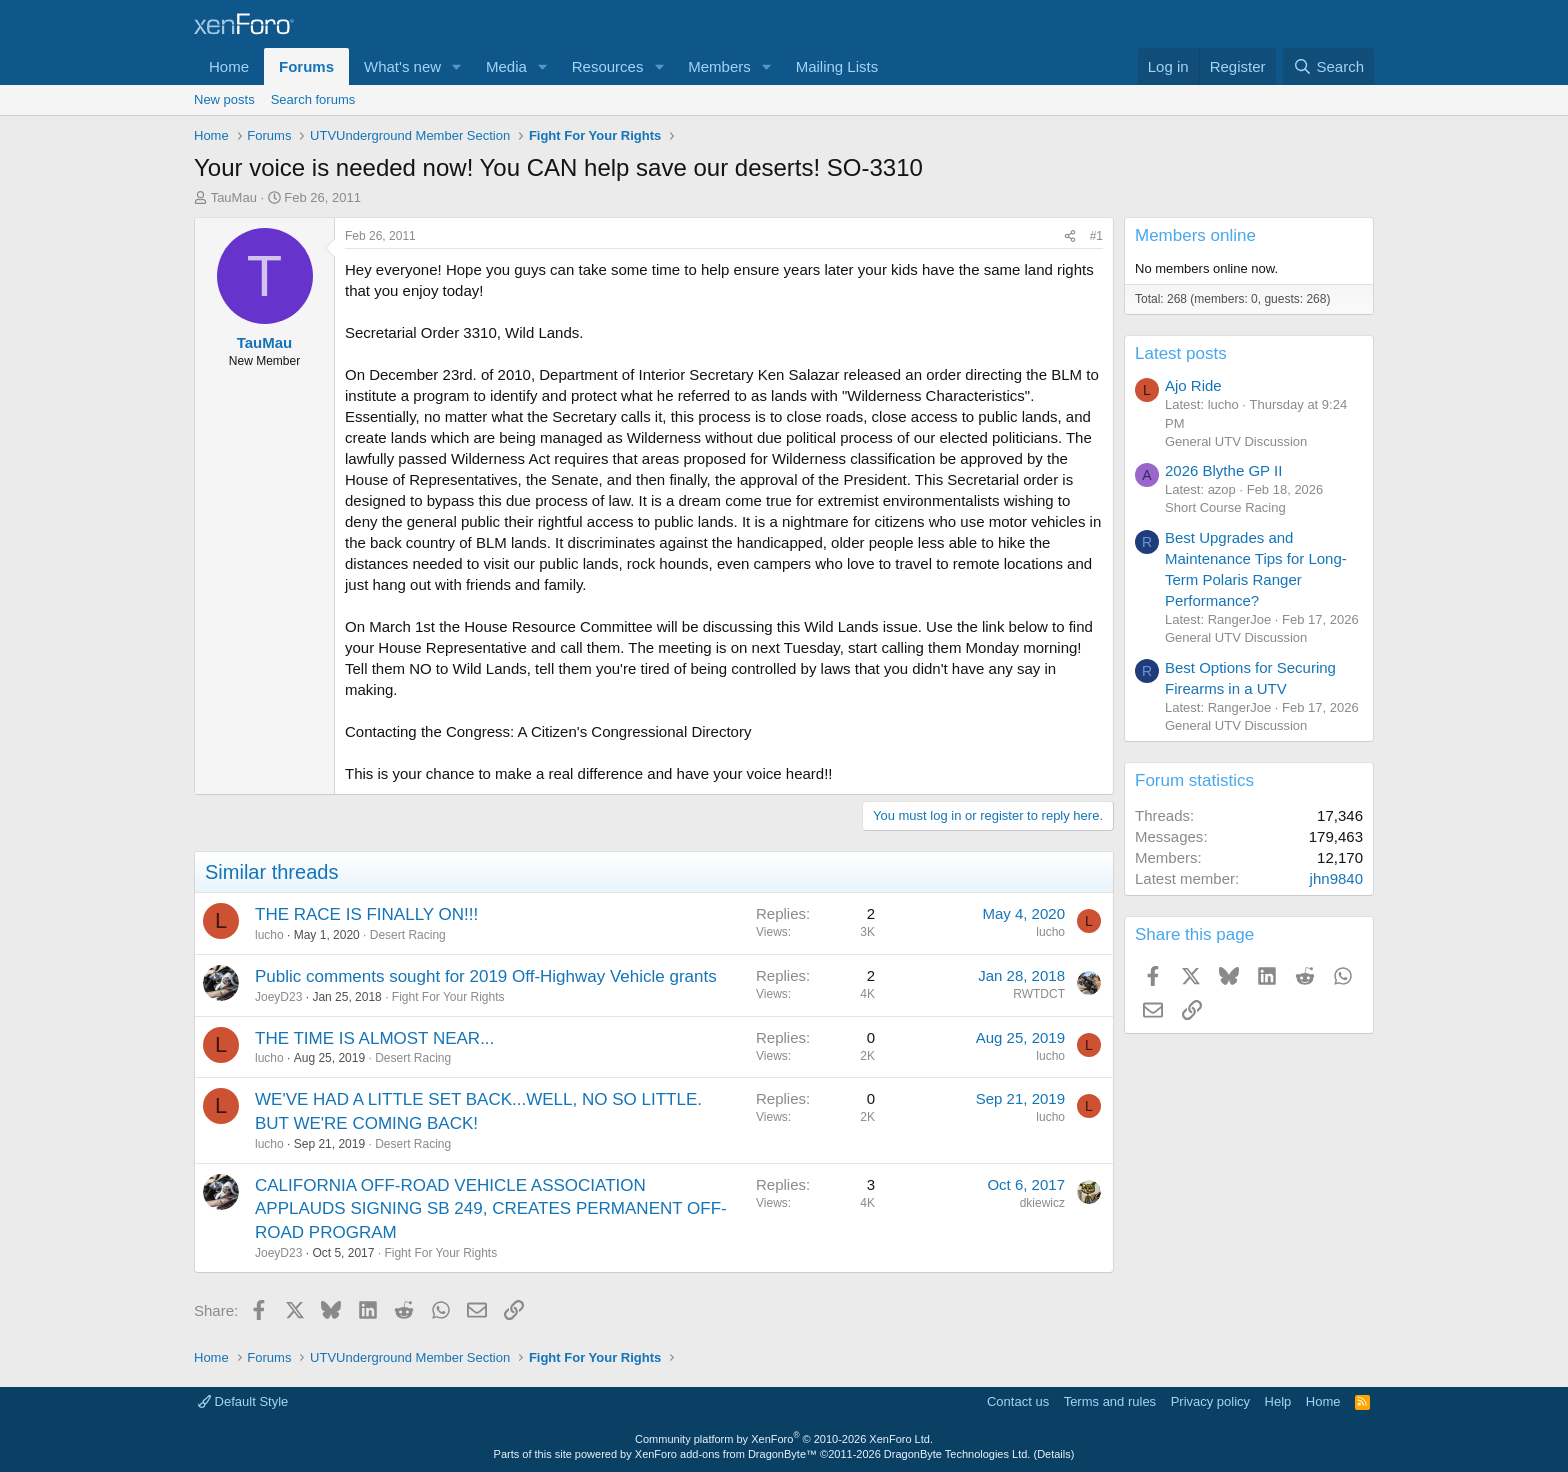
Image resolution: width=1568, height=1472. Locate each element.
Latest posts (1181, 353)
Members (719, 66)
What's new (402, 66)
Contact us (1018, 1401)
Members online (1195, 235)
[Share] (1070, 236)
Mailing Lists (837, 66)
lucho (269, 935)
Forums (306, 66)
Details (1054, 1454)
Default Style (243, 1401)
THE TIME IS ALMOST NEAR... (374, 1038)
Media (506, 66)
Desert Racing (408, 935)
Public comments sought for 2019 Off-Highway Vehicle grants (486, 976)
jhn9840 (1336, 878)
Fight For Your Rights (448, 997)
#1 (1096, 236)
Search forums (313, 99)
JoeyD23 (278, 997)
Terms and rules (1110, 1401)
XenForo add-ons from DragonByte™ (726, 1454)
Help (1278, 1401)
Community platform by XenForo (784, 1439)
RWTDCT (1039, 994)
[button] (457, 66)
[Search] (1328, 66)
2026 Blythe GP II (1223, 470)
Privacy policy (1210, 1401)
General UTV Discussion (1236, 441)
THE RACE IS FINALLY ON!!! (366, 914)
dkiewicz (1042, 1203)
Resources (608, 66)
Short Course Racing (1225, 507)
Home (229, 66)
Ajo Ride (1193, 385)
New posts (224, 99)
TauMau (234, 197)
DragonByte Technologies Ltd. (957, 1454)
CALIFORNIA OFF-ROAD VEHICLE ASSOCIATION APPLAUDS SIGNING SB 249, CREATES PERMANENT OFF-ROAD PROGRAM (491, 1209)
